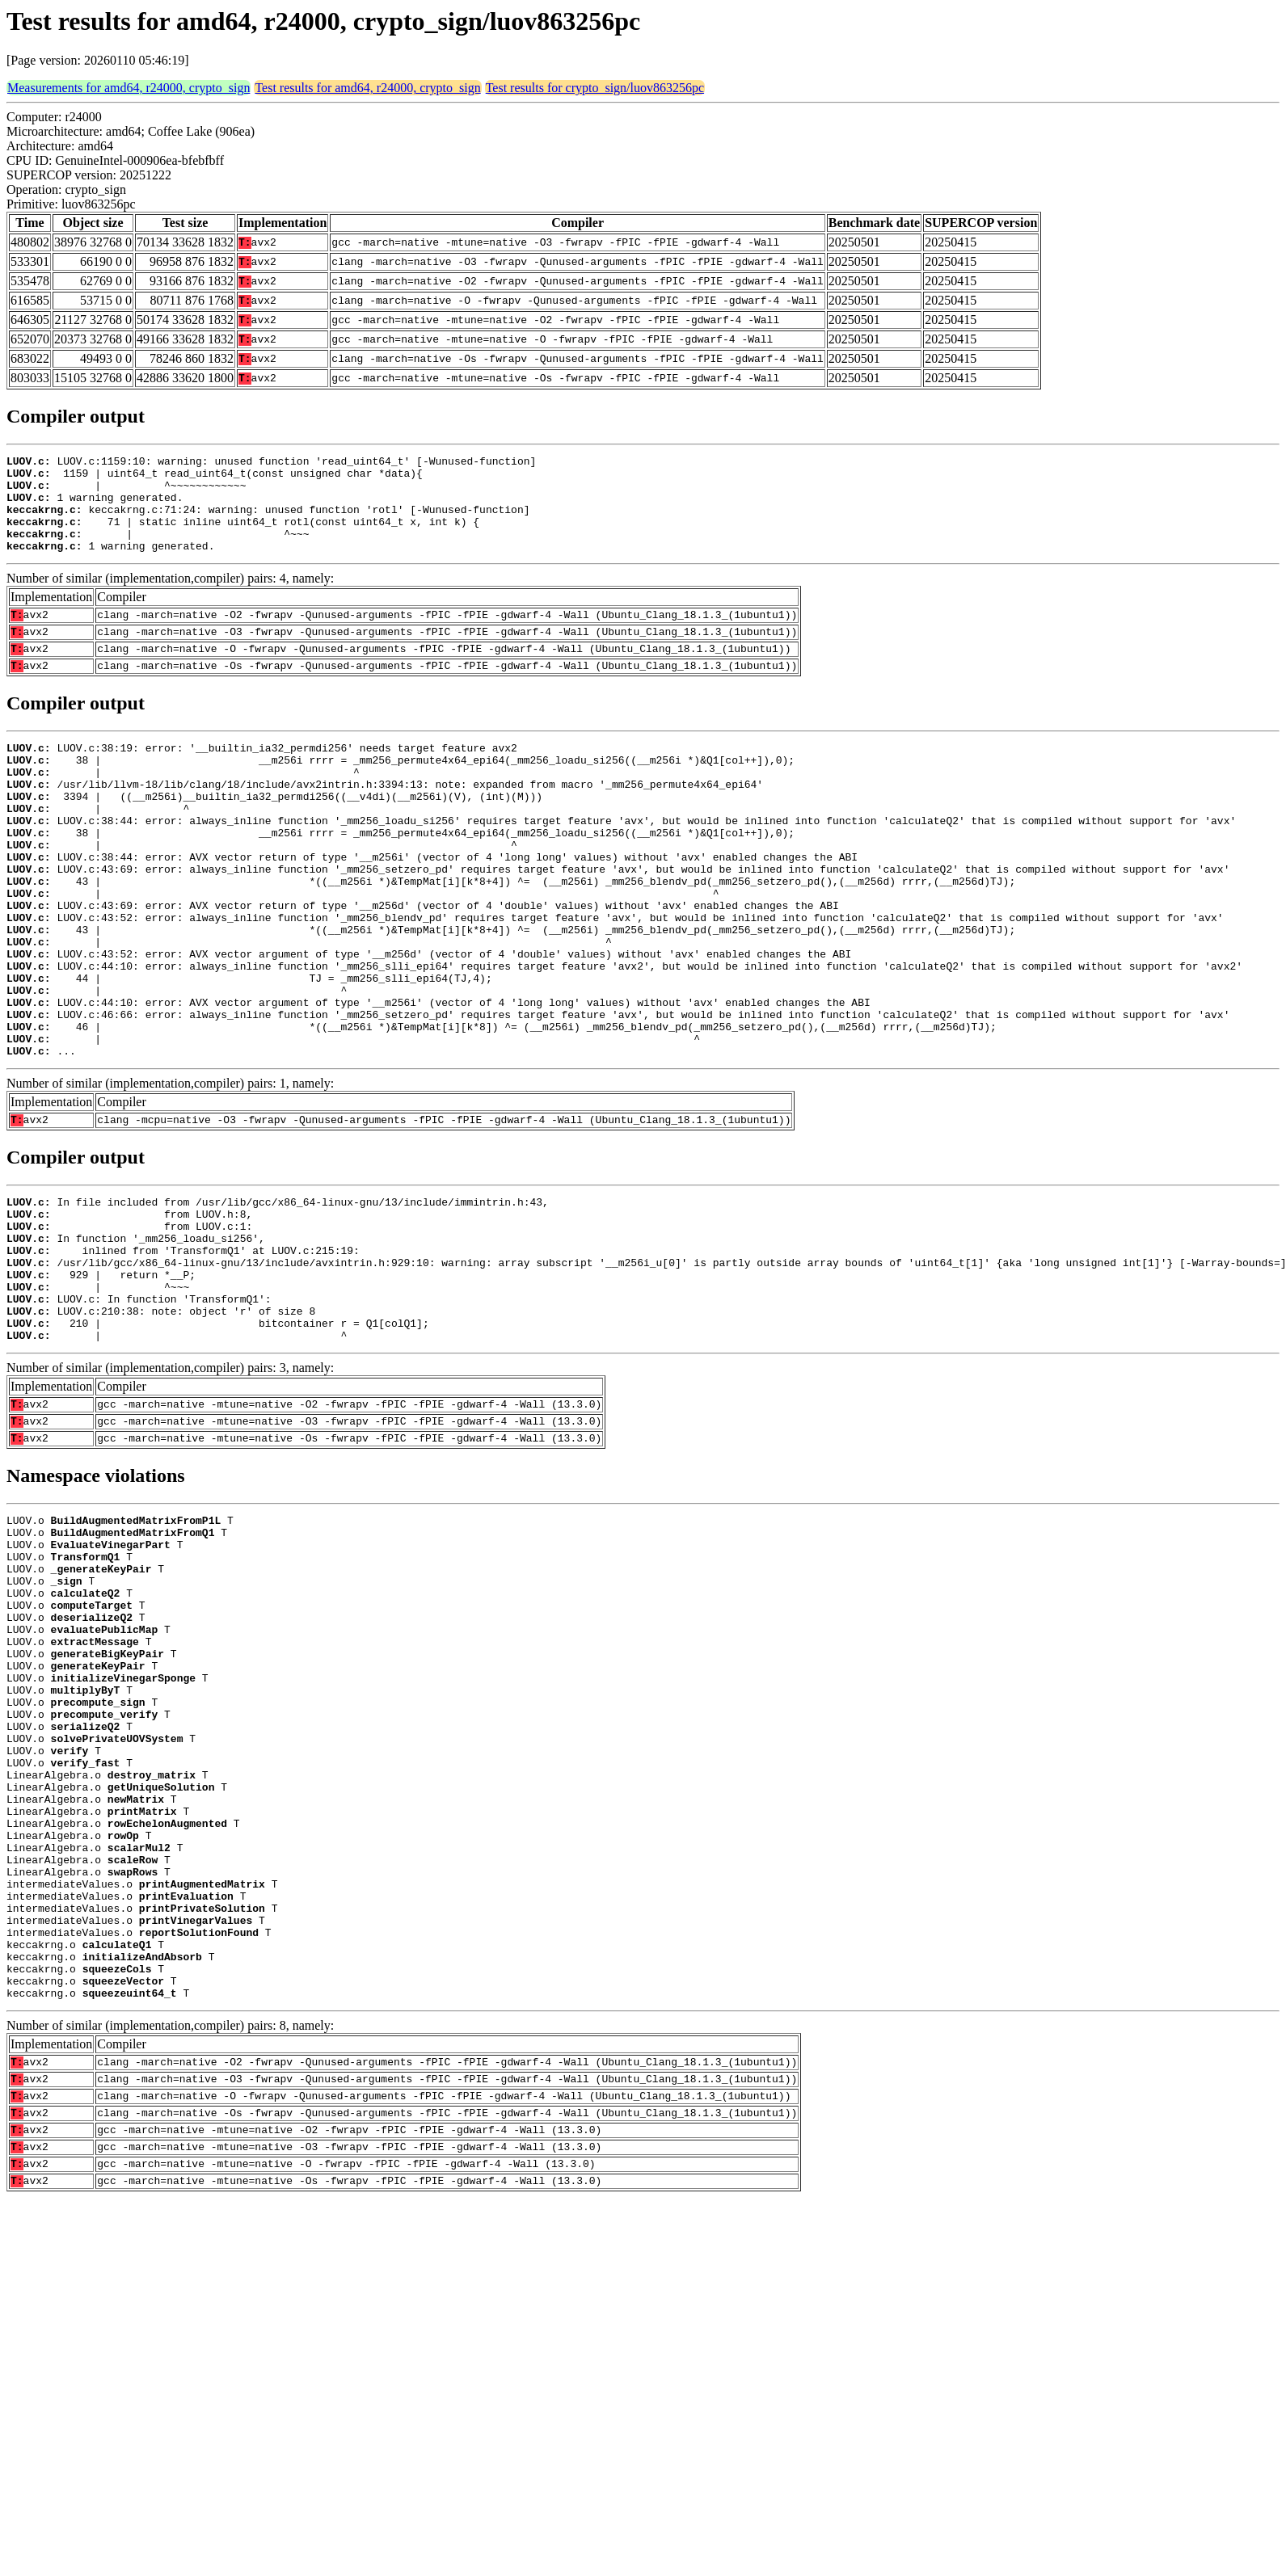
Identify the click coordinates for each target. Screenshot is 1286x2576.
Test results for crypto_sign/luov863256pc (595, 88)
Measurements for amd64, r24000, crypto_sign (128, 88)
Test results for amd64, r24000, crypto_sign (367, 88)
